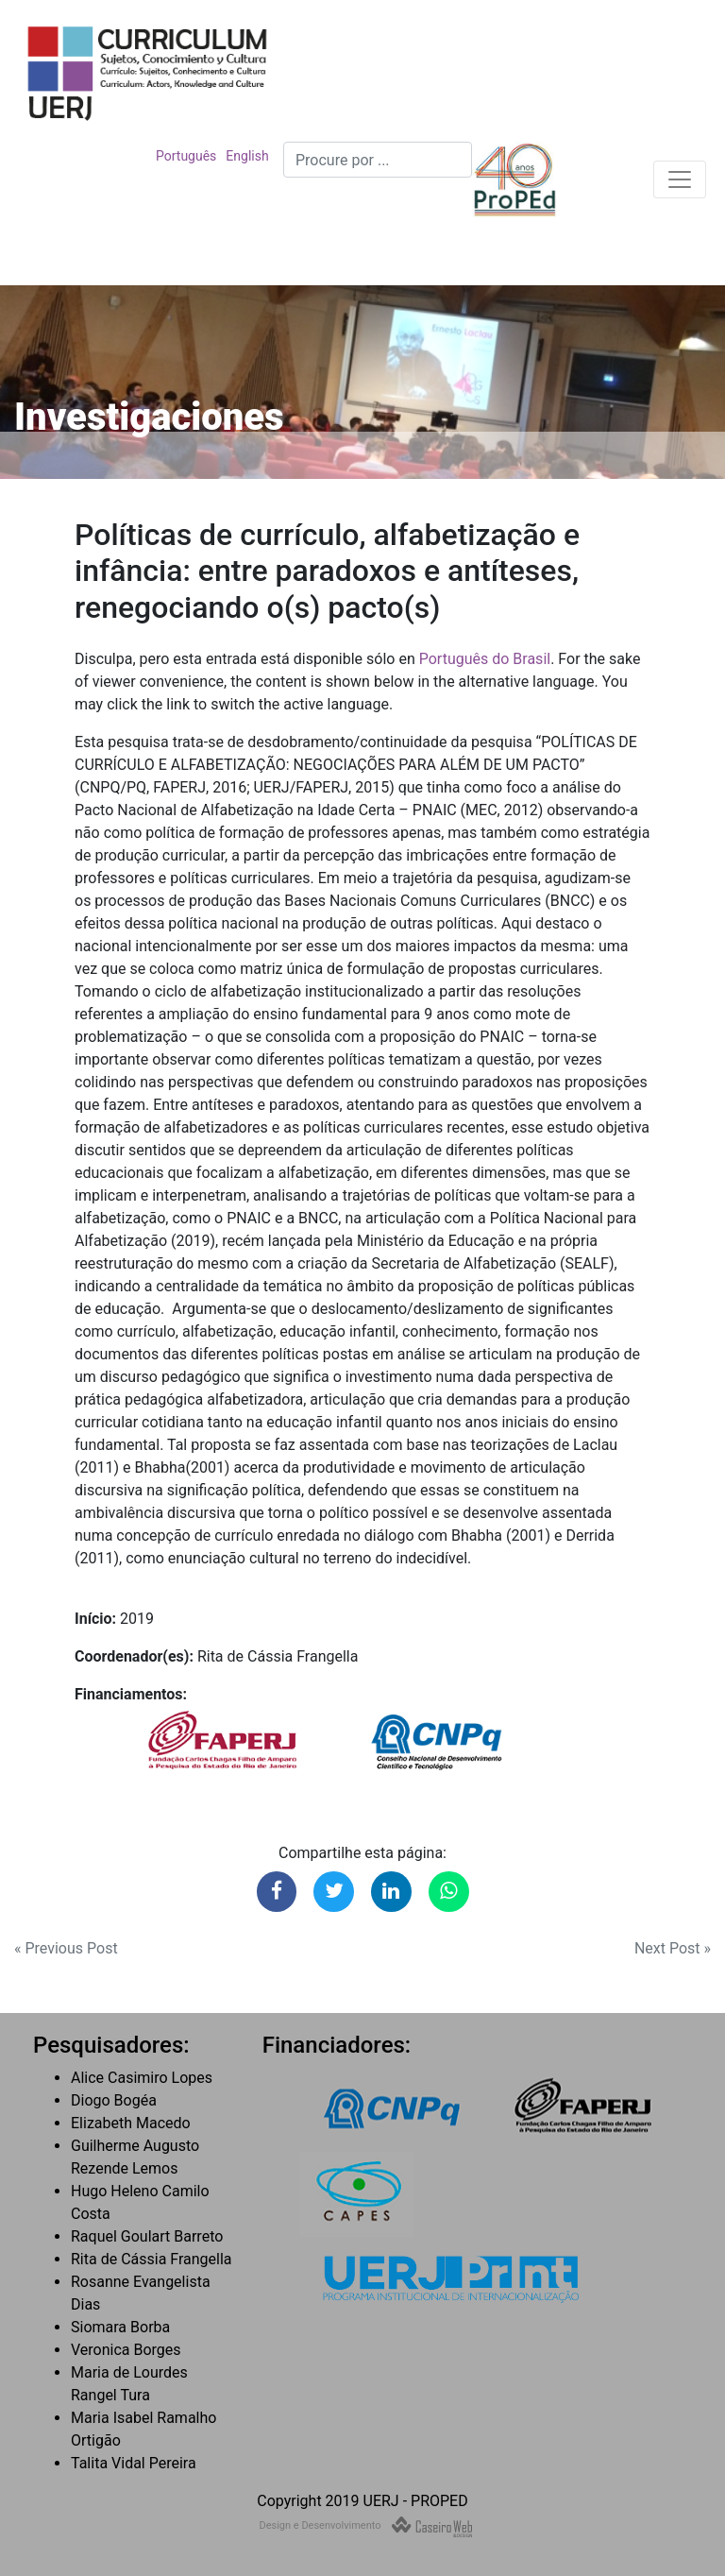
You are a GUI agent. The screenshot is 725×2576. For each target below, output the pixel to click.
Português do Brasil (484, 659)
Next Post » (672, 1948)
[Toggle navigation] (679, 179)
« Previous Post (66, 1948)
